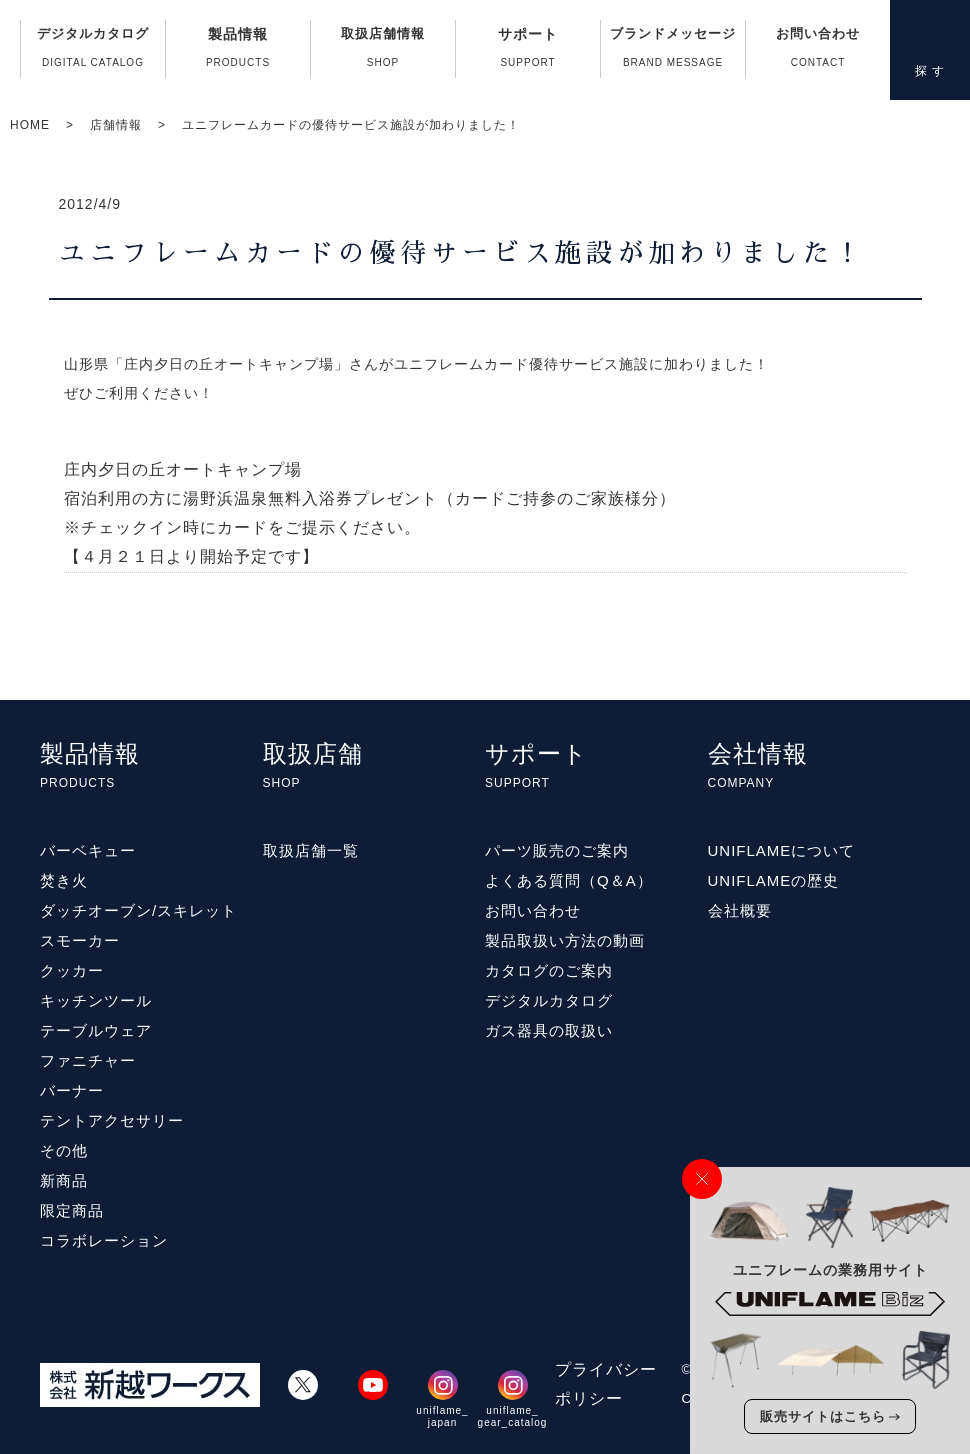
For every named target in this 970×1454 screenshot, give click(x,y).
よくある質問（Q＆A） (569, 880)
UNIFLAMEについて (782, 850)
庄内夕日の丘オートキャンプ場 (183, 469)
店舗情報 (116, 125)
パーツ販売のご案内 (557, 850)
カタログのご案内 (549, 970)
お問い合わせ (818, 52)
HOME (30, 125)
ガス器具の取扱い (549, 1030)
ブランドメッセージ (673, 52)
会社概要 (740, 910)
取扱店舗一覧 (311, 850)
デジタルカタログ (93, 52)
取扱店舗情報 (383, 52)
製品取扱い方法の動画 (565, 940)
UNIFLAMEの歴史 (774, 880)
